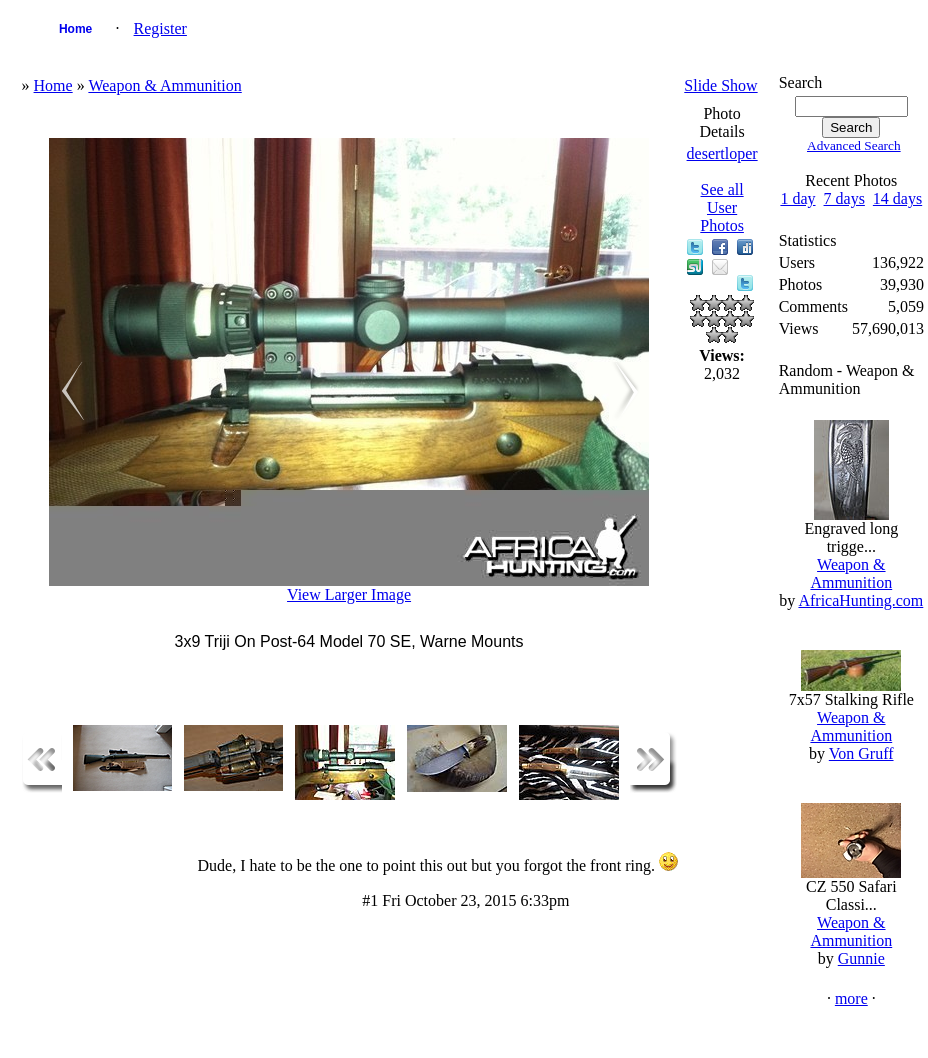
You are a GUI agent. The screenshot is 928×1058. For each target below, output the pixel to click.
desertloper (722, 153)
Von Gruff (861, 753)
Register (160, 28)
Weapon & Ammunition (164, 85)
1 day (797, 198)
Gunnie (861, 958)
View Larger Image (349, 594)
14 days (897, 198)
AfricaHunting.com (860, 600)
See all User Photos (722, 207)
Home (75, 29)
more (851, 998)
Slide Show (720, 85)
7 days (844, 198)
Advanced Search (854, 145)
